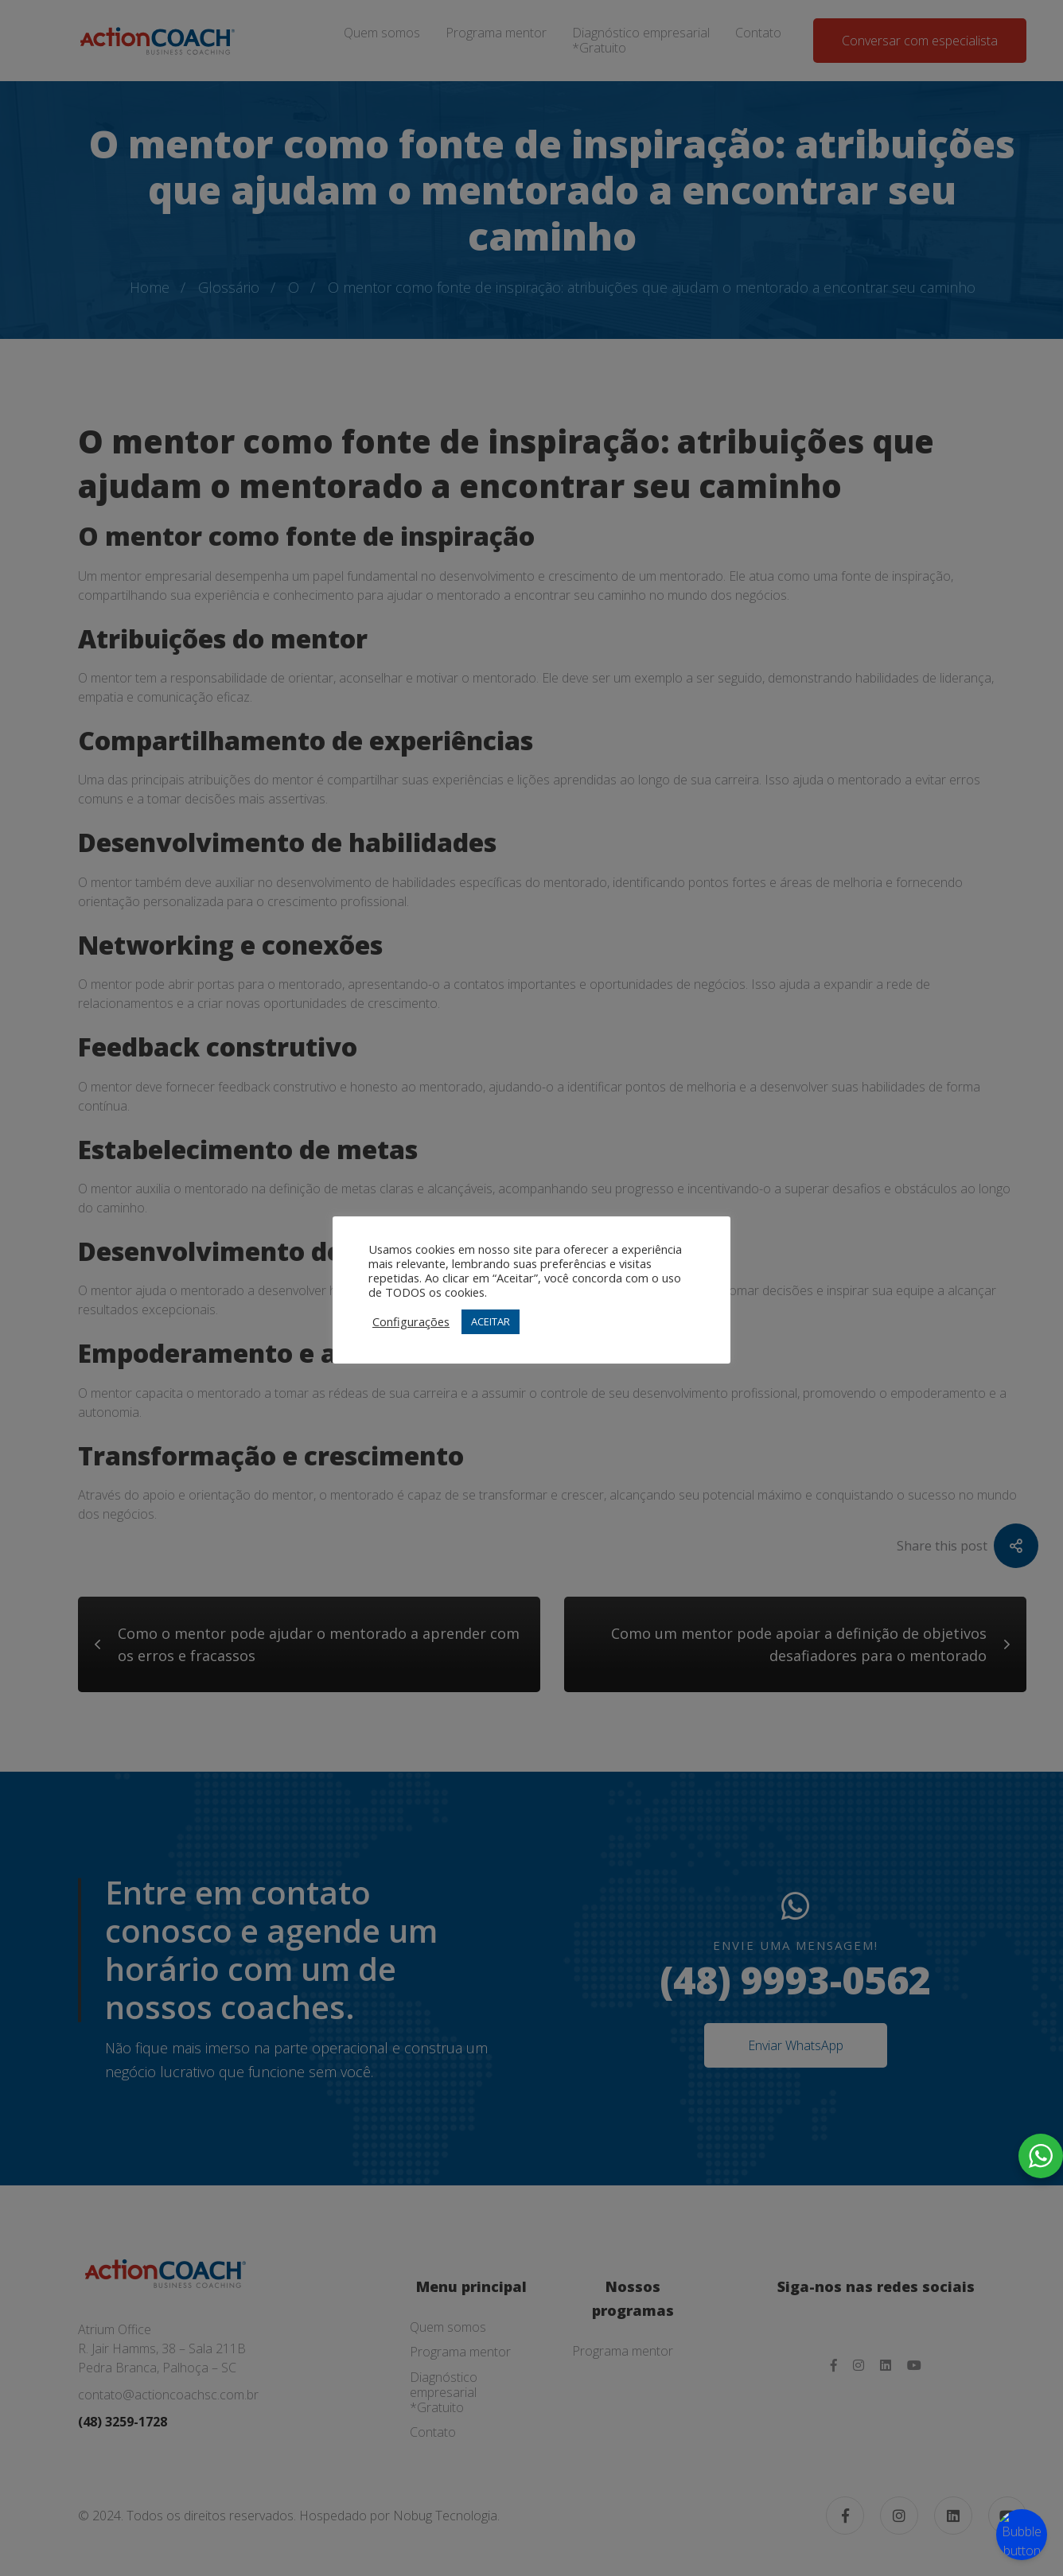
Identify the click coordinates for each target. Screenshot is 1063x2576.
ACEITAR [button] (490, 1321)
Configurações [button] (411, 1321)
